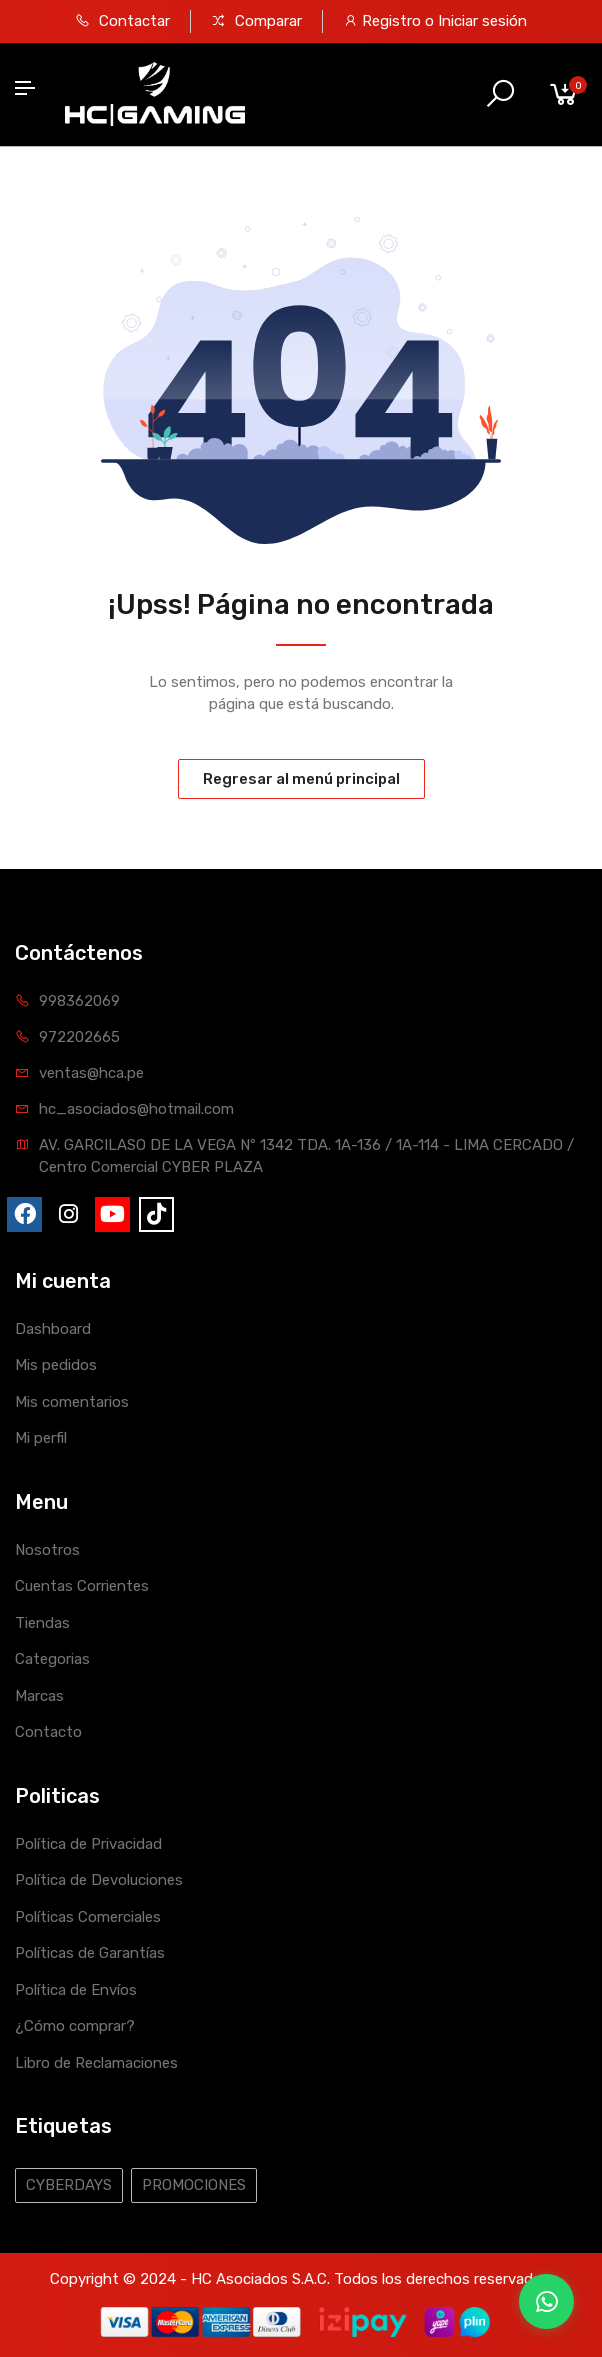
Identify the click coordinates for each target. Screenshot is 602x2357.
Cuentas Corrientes (82, 1586)
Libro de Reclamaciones (96, 2063)
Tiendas (42, 1623)
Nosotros (47, 1550)
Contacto (48, 1732)
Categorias (52, 1659)
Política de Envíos (76, 1990)
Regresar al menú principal (301, 779)
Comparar (256, 21)
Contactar (122, 21)
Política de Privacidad (88, 1844)
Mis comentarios (72, 1402)
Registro (393, 21)
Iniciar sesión (482, 21)
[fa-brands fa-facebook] (24, 1214)
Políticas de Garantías (90, 1953)
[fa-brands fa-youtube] (112, 1214)
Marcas (39, 1696)
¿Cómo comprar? (75, 2026)
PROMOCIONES (194, 2185)
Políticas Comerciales (88, 1917)
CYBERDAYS (69, 2185)
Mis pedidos (56, 1365)
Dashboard (53, 1329)
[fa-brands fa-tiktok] (156, 1214)
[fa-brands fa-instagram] (68, 1214)
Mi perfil (41, 1438)
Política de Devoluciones (99, 1880)
